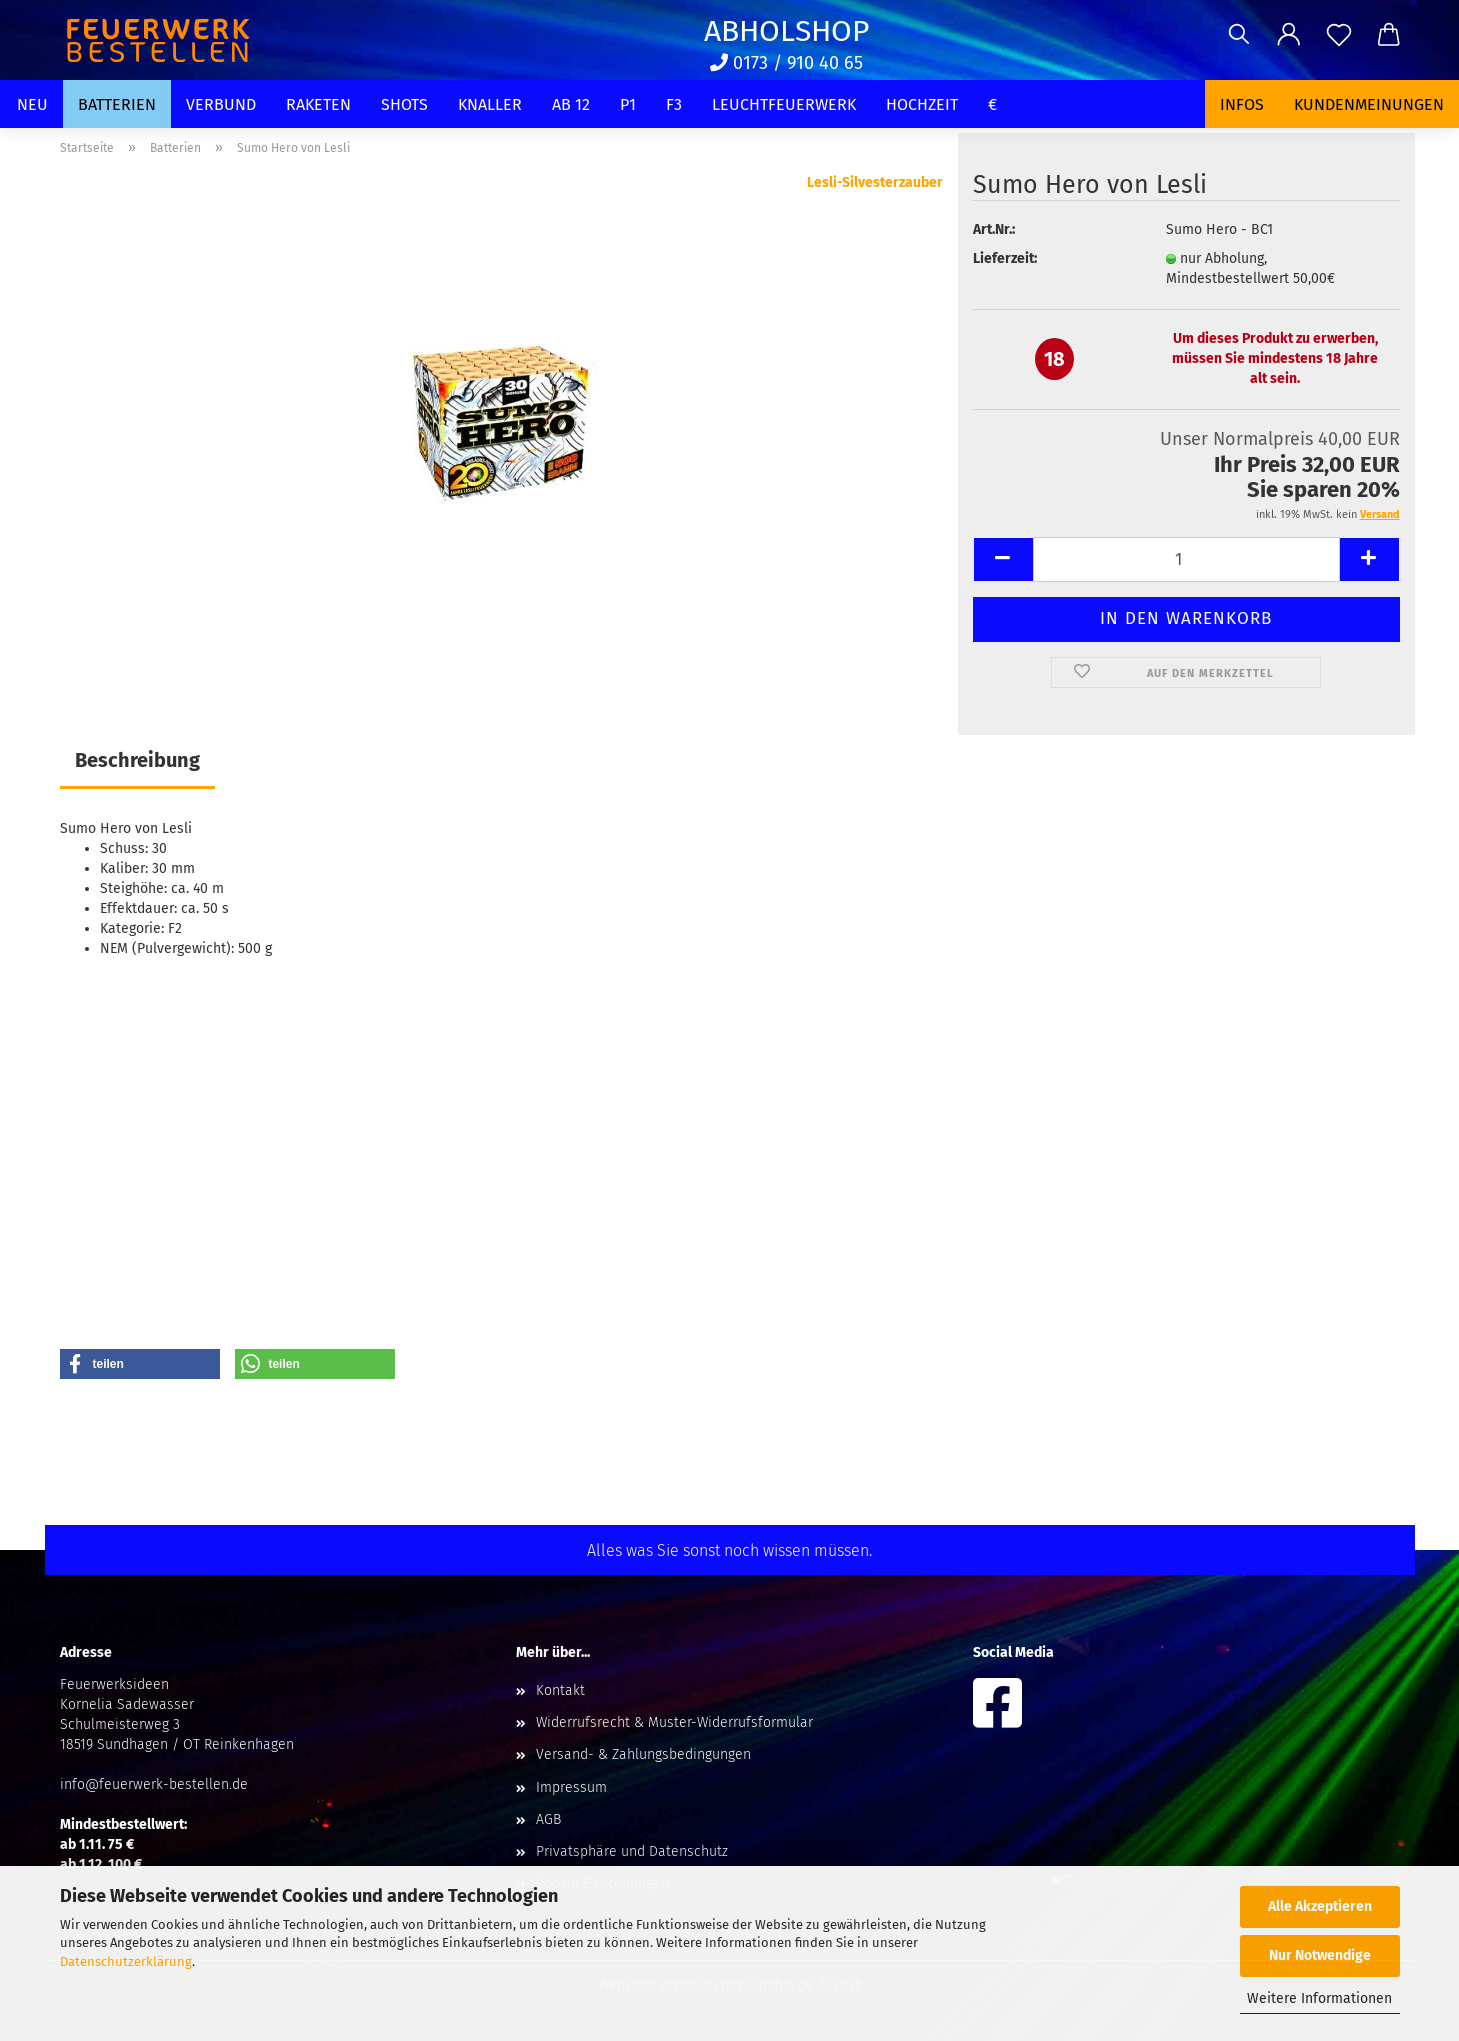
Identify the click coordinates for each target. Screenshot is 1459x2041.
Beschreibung (137, 760)
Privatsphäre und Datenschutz (632, 1851)
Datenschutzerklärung (126, 1961)
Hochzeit (922, 104)
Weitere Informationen (1319, 1998)
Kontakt (560, 1690)
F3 (674, 104)
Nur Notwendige (1320, 1955)
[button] (1289, 35)
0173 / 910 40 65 (786, 63)
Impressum (571, 1787)
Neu (32, 104)
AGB (548, 1819)
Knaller (490, 104)
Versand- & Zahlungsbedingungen (643, 1754)
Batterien (117, 104)
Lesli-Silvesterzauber (875, 182)
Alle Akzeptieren (1320, 1906)
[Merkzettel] (1339, 35)
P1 (628, 104)
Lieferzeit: (1005, 258)
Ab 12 (571, 104)
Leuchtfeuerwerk (784, 104)
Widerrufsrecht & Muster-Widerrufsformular (674, 1722)
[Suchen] (1239, 35)
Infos (1242, 104)
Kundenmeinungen (1369, 104)
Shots (404, 104)
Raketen (318, 104)
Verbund (221, 104)
